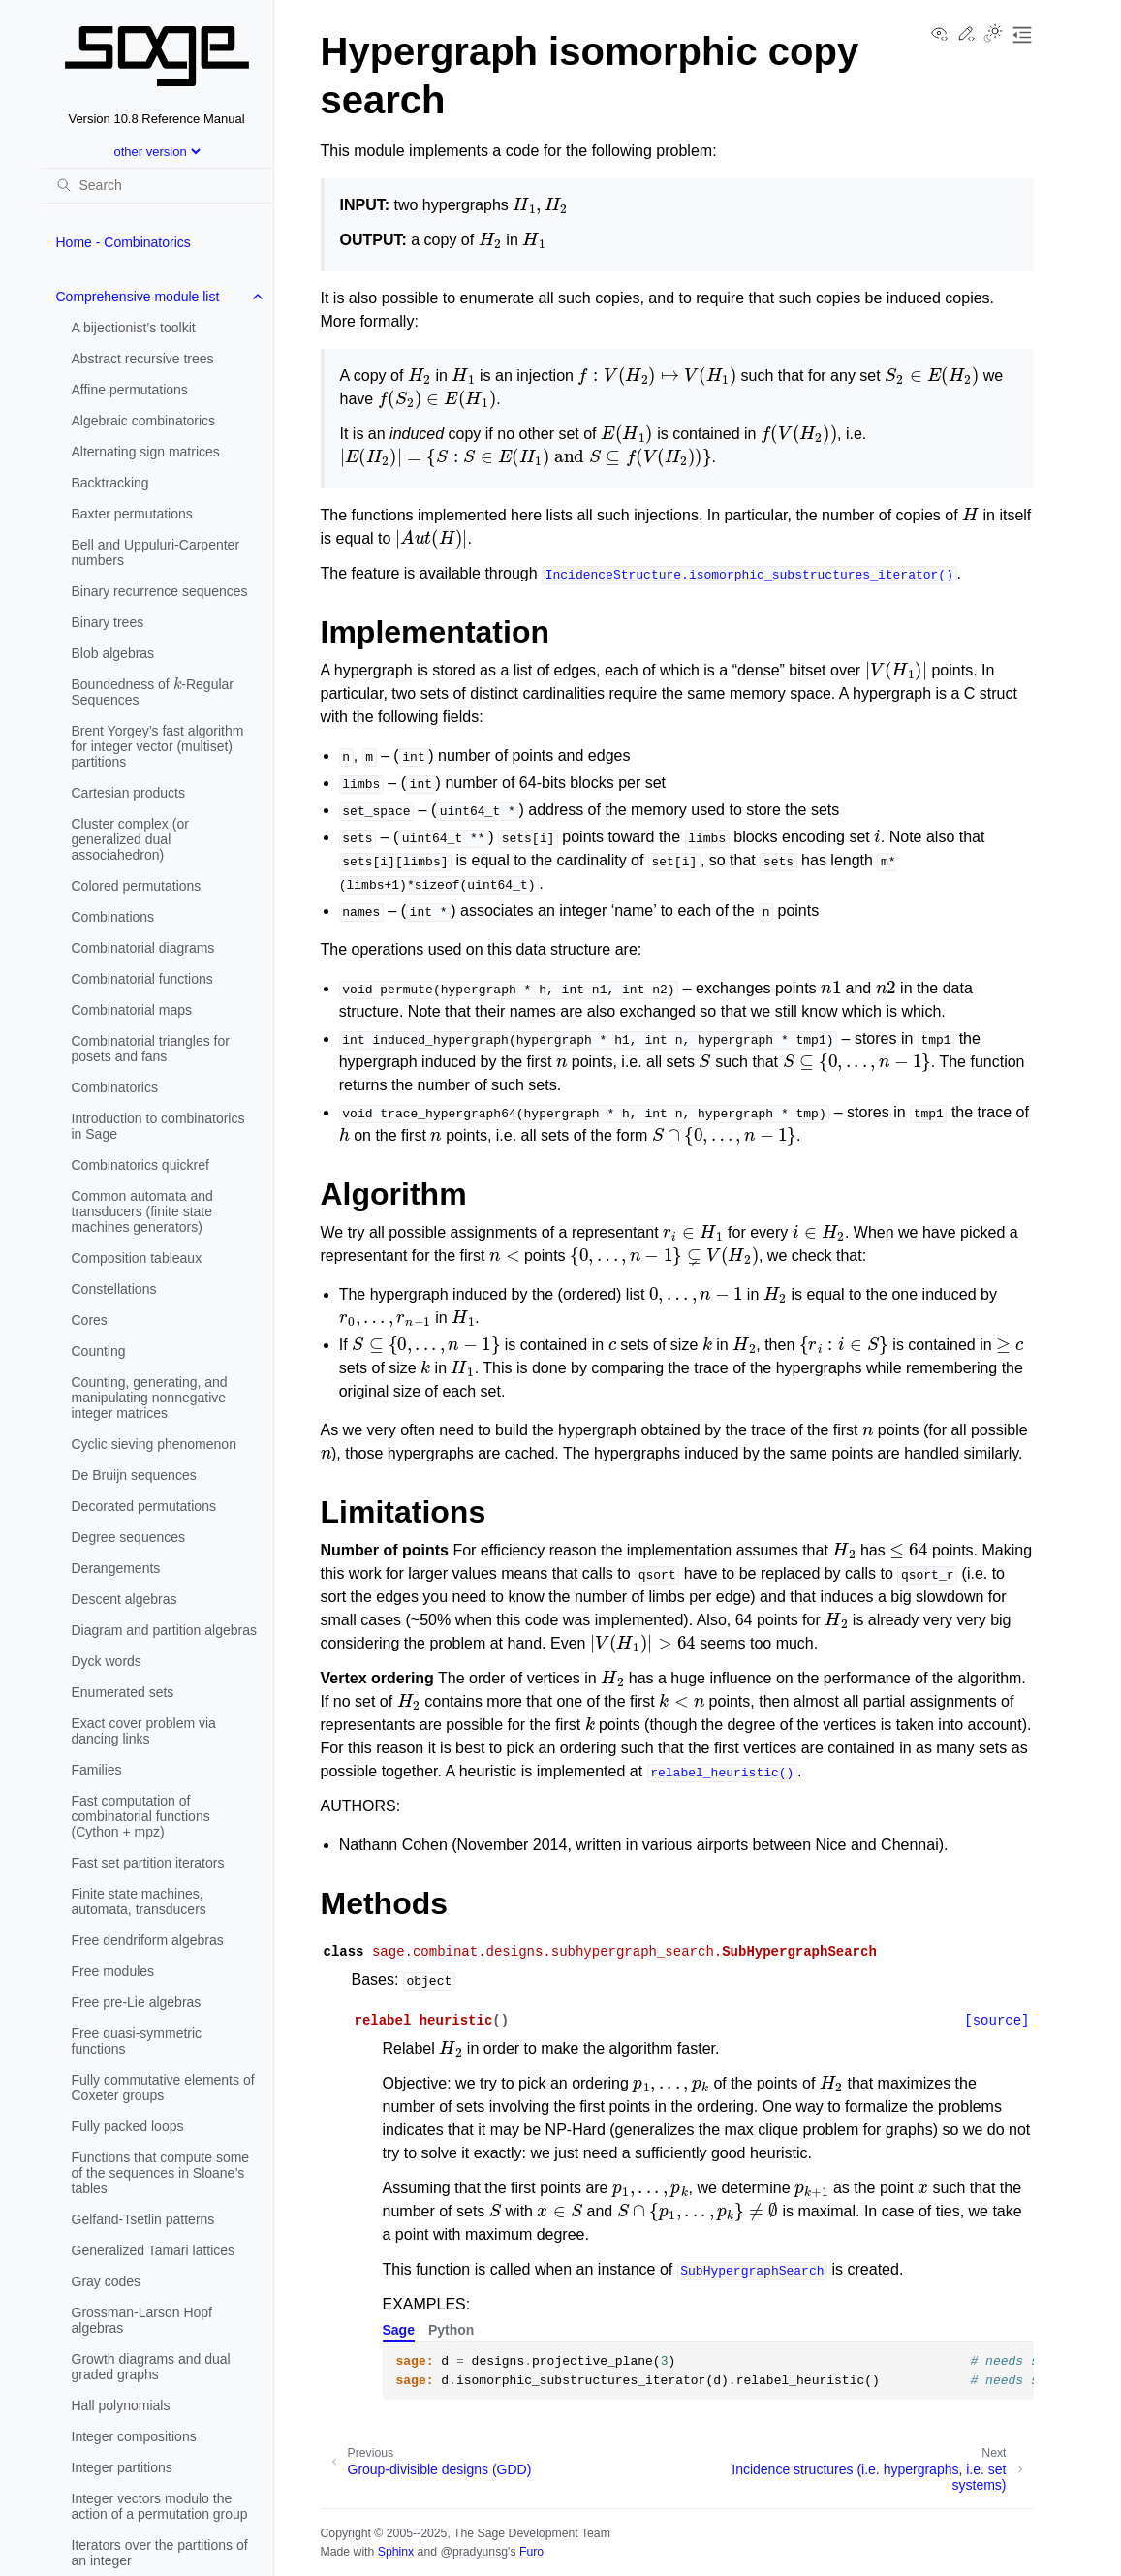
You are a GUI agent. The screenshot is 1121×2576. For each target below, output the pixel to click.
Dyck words (106, 1661)
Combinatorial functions (142, 979)
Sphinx (396, 2552)
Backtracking (110, 482)
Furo (531, 2552)
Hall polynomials (121, 2405)
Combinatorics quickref (140, 1165)
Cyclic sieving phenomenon (154, 1444)
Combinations (113, 917)
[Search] (157, 185)
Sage (399, 2330)
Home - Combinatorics (123, 242)
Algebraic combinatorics (144, 420)
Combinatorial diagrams (143, 948)
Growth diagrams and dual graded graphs (151, 2366)
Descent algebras (124, 1599)
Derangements (116, 1568)
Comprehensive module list (138, 296)
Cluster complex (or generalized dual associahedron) (130, 839)
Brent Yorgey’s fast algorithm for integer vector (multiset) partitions (158, 746)
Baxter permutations (132, 513)
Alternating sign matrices (146, 451)
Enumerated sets (123, 1692)
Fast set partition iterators (148, 1862)
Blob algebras (113, 653)
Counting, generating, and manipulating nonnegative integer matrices (150, 1397)
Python (451, 2330)
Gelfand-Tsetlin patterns (143, 2219)
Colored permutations (137, 886)
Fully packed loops (128, 2126)
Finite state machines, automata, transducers (139, 1901)
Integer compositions (134, 2436)
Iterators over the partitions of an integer (160, 2552)
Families (97, 1769)
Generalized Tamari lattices (153, 2250)
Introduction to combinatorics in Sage (158, 1126)
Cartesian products (129, 793)
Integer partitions (122, 2467)
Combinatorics (115, 1087)
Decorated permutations (144, 1506)
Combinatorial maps (132, 1010)
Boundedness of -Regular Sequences (153, 690)
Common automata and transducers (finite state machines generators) (142, 1211)
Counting (99, 1351)
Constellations (114, 1289)
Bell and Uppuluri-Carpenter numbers (156, 552)
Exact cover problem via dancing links (144, 1730)
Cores (90, 1320)
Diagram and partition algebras (164, 1630)
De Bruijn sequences (134, 1475)
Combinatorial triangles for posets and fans (151, 1048)
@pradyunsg (474, 2552)
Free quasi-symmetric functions (137, 2041)
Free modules (113, 1971)
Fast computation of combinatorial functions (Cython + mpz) (141, 1816)
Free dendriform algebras (148, 1940)
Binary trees (108, 622)
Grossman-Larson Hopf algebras (142, 2320)
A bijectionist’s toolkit (134, 327)
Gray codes (106, 2281)
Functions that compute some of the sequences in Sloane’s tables (161, 2173)
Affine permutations (130, 389)
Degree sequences (129, 1537)
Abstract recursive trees (143, 358)
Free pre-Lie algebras (137, 2002)
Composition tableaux (137, 1258)
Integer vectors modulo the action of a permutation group (160, 2506)
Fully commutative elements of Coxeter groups (163, 2087)
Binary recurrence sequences (160, 591)
